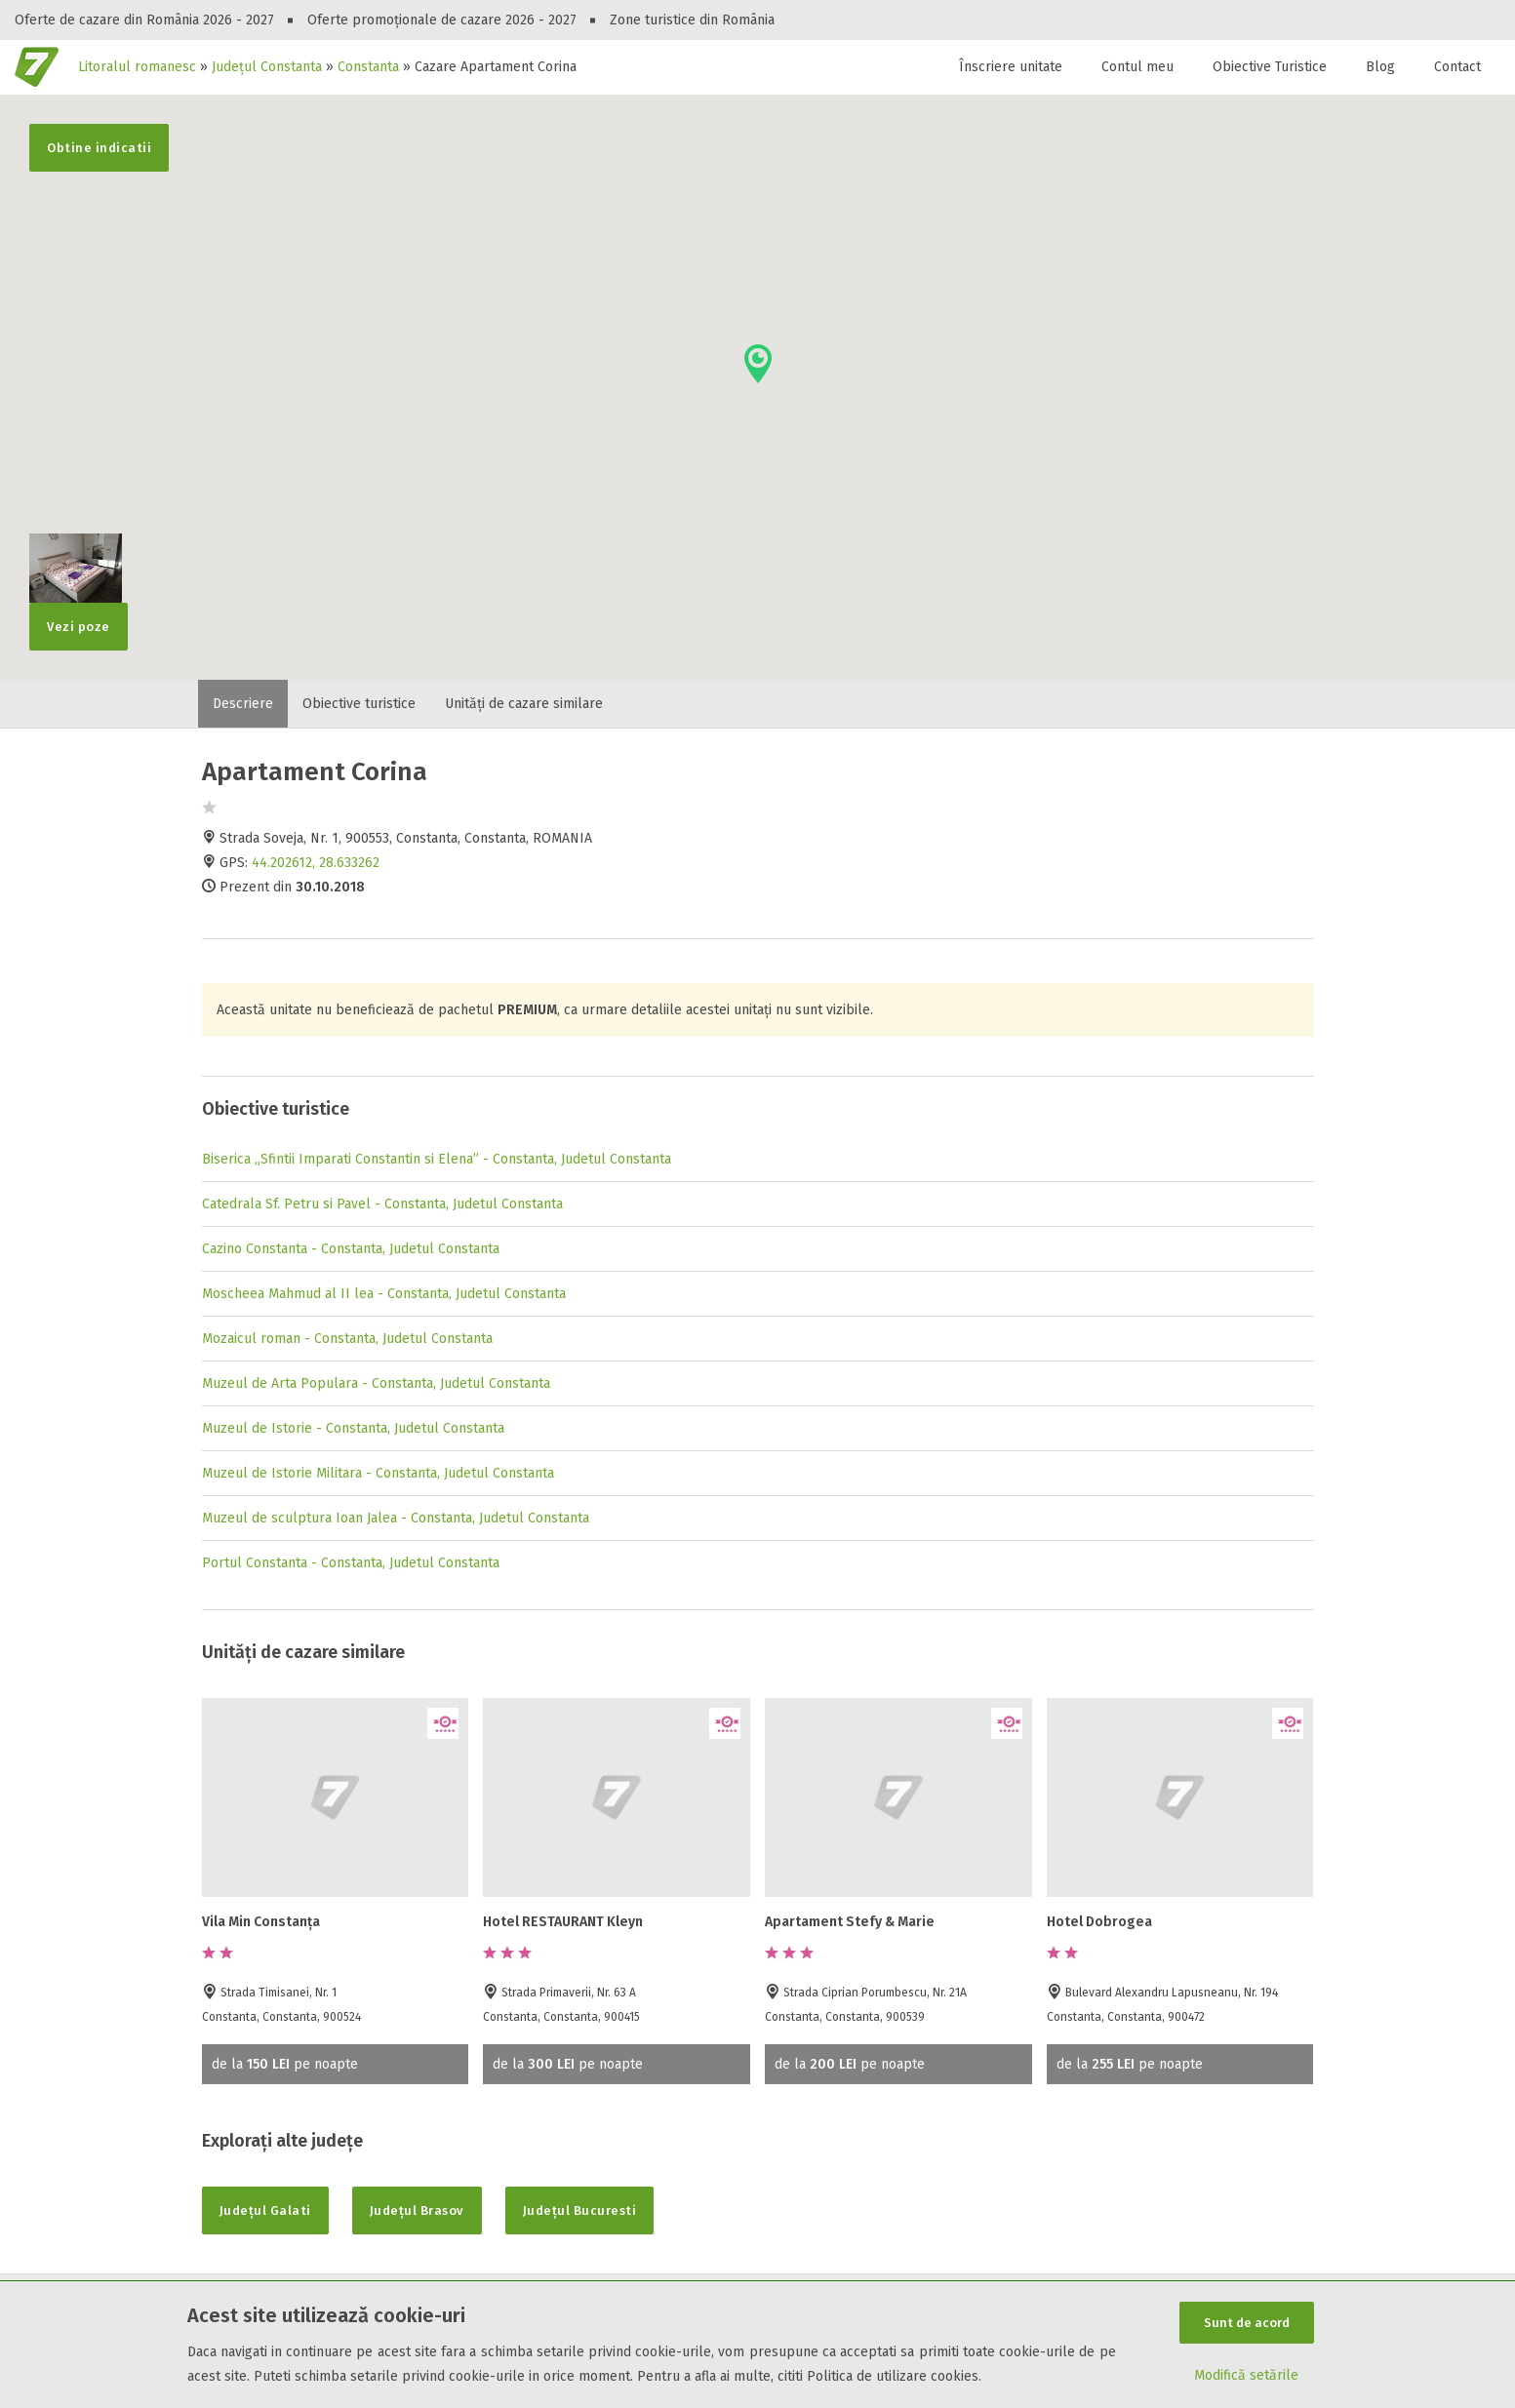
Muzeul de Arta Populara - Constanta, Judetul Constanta (376, 1383)
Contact (1457, 67)
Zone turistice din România (692, 20)
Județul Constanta (267, 67)
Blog (1380, 67)
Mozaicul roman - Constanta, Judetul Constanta (347, 1338)
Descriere (243, 703)
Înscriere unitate (1010, 67)
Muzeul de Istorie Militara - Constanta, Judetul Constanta (378, 1473)
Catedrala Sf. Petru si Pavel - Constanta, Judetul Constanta (382, 1204)
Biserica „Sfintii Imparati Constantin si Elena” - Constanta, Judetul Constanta (436, 1159)
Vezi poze (75, 618)
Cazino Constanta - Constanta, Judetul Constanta (350, 1249)
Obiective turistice (359, 703)
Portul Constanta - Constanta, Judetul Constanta (350, 1563)
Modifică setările (1246, 2375)
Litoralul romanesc (137, 67)
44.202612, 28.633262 (315, 862)
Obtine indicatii (99, 147)
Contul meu (1137, 67)
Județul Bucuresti (580, 2210)
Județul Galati (265, 2210)
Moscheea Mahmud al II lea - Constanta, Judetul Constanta (384, 1293)
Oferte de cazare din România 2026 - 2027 (144, 20)
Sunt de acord (1247, 2322)
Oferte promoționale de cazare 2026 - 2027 (442, 20)
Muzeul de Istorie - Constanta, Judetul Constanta (353, 1428)
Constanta (368, 67)
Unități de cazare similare (524, 703)
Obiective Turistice (1270, 67)
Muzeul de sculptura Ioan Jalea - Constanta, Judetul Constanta (395, 1518)
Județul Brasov (417, 2210)
